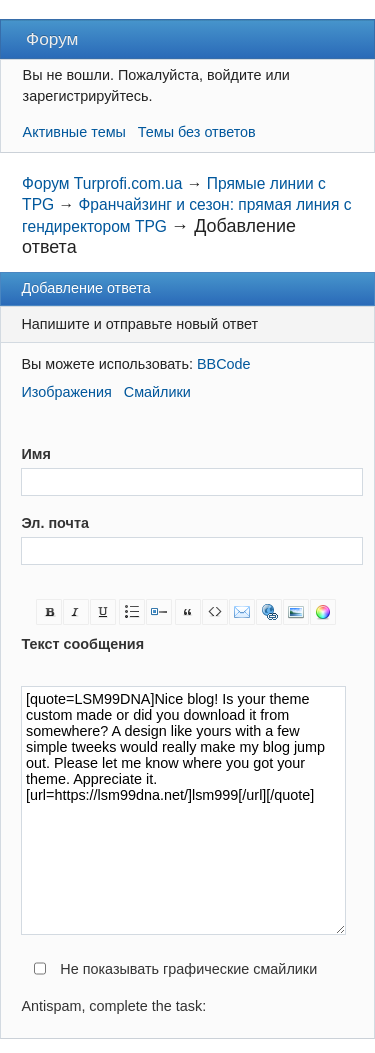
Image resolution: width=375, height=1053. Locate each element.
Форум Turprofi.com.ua (102, 183)
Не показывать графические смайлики (188, 969)
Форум (52, 39)
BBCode (224, 364)
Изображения (66, 392)
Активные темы (74, 132)
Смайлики (157, 392)
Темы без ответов (197, 132)
